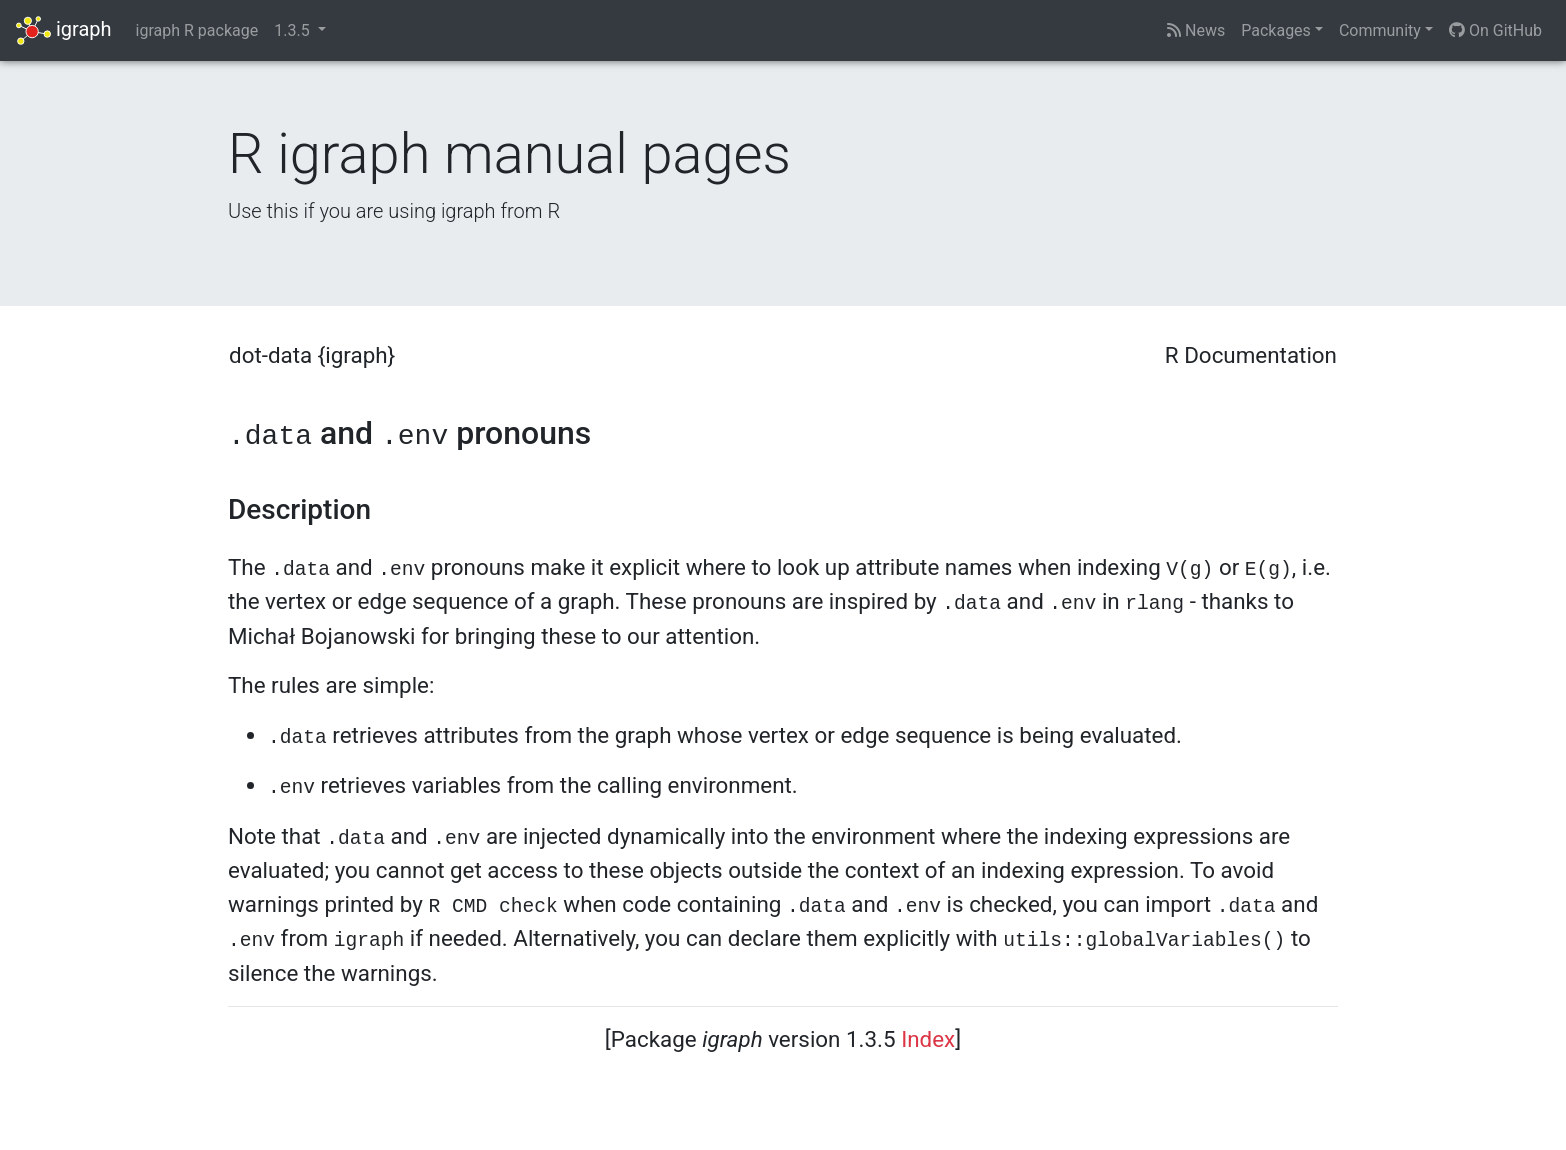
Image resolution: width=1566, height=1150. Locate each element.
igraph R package (197, 30)
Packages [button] (1276, 30)
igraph (64, 30)
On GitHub (1495, 30)
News (1196, 30)
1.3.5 (293, 30)
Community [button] (1380, 30)
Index (928, 1039)
